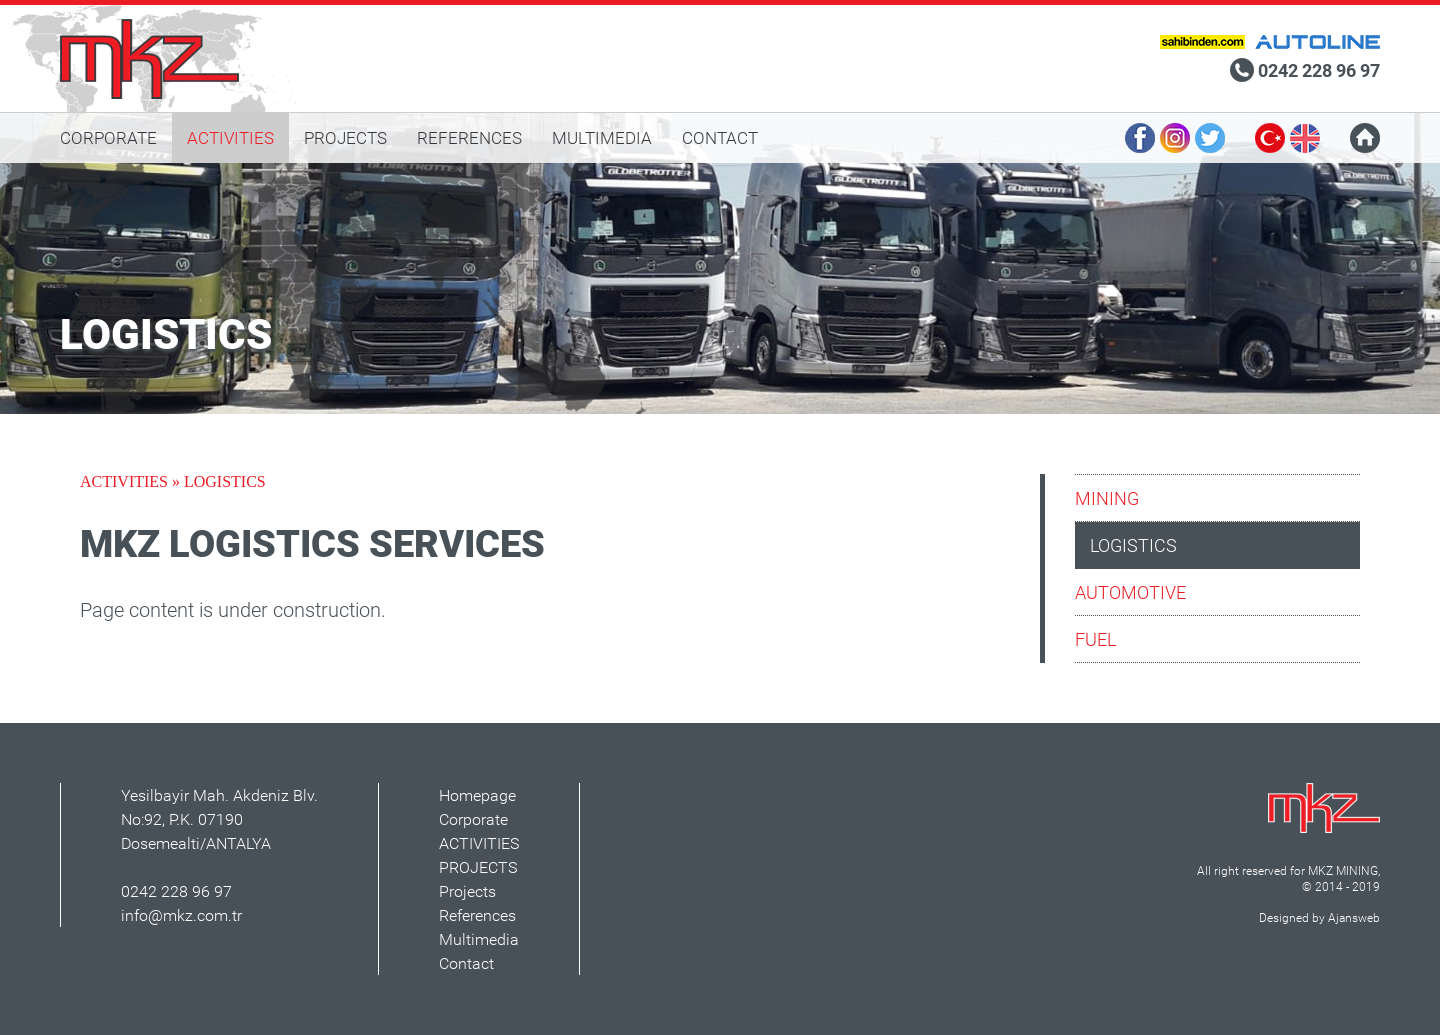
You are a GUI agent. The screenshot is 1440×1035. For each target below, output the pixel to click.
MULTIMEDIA (602, 137)
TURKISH (1270, 138)
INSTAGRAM (1175, 138)
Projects (467, 891)
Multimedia (479, 939)
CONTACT (720, 137)
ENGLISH (1305, 138)
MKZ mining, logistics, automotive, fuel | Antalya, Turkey (154, 58)
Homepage (477, 795)
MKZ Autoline (1317, 42)
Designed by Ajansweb (1319, 917)
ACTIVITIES (230, 137)
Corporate (473, 819)
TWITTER (1210, 138)
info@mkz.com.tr (181, 915)
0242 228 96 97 (1319, 70)
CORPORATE (108, 137)
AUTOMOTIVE (1130, 592)
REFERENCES (469, 137)
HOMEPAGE (1365, 138)
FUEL (1095, 639)
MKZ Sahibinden (1202, 42)
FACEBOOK (1140, 138)
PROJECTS (345, 137)
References (477, 915)
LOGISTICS (1133, 545)
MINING (1107, 498)
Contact (466, 963)
